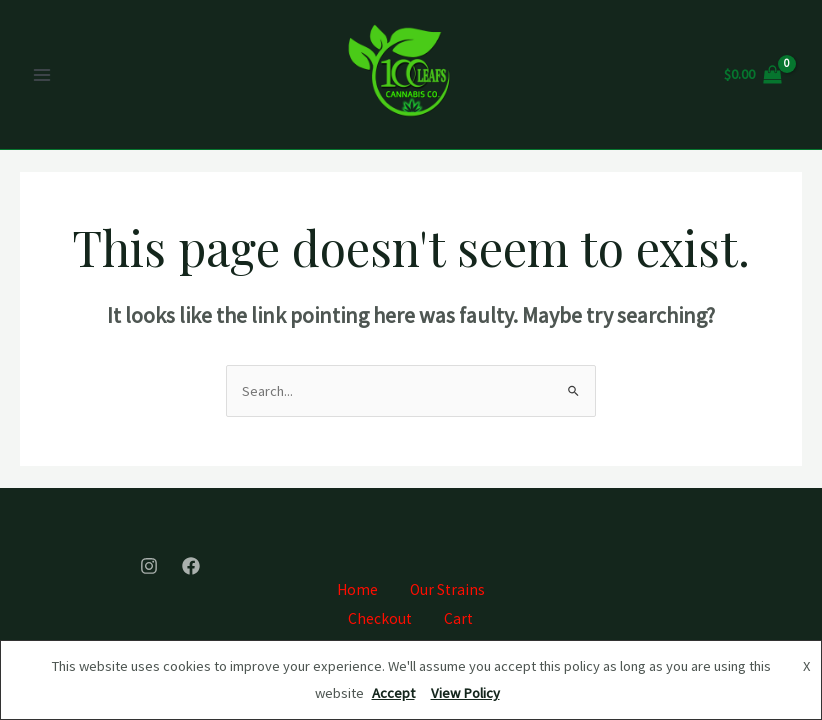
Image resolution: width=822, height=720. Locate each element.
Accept (393, 693)
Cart (458, 618)
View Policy (465, 693)
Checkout (380, 618)
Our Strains (447, 589)
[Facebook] (191, 566)
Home (357, 589)
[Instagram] (149, 566)
